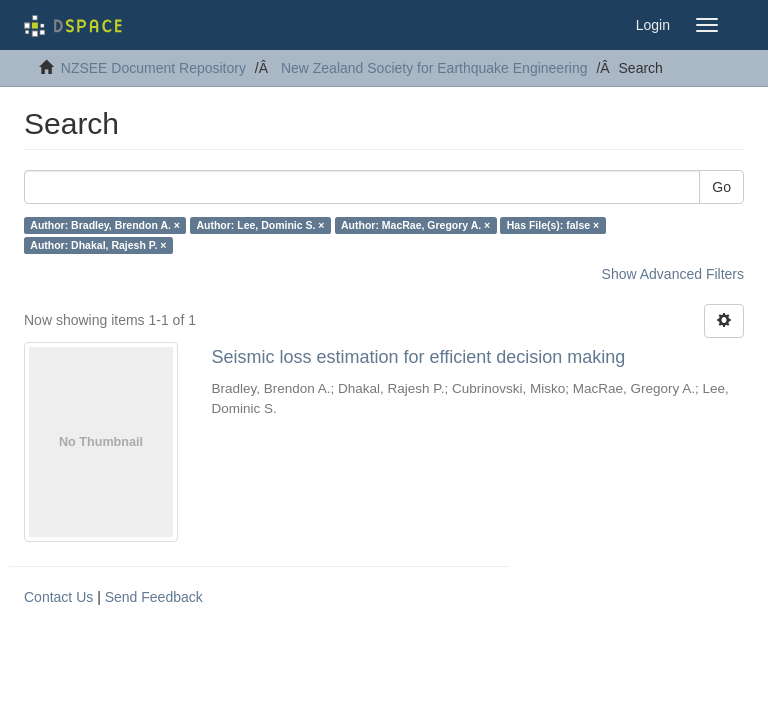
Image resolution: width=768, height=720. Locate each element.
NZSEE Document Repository (153, 68)
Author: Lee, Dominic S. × (260, 225)
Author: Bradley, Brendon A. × (105, 225)
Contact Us (58, 597)
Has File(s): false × (553, 225)
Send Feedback (154, 597)
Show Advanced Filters (673, 274)
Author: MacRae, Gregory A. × (415, 225)
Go (721, 187)
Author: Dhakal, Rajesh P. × (98, 245)
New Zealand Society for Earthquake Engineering (434, 68)
